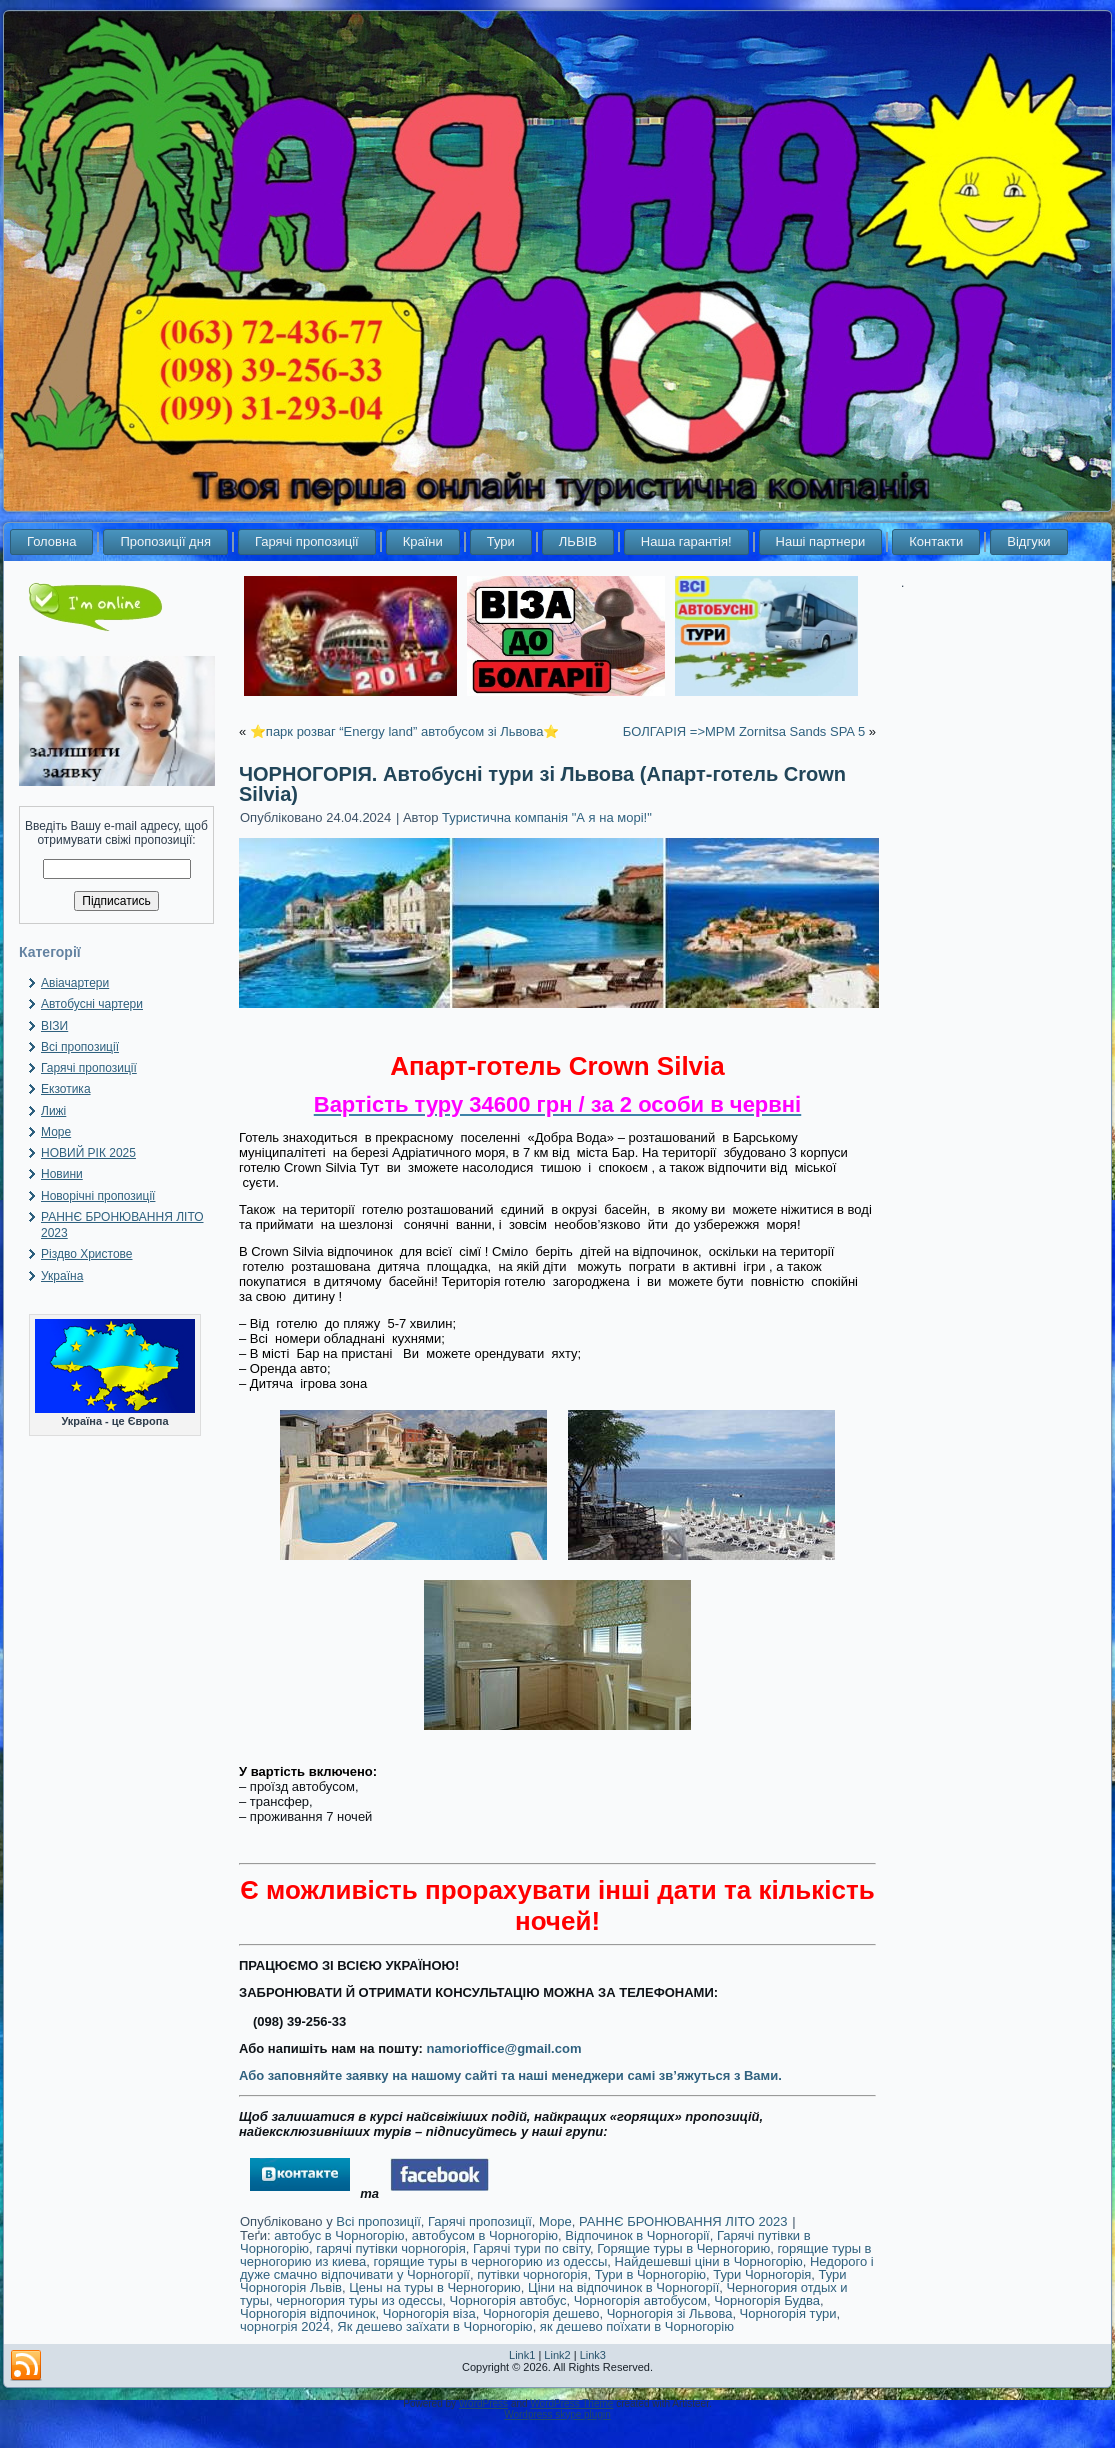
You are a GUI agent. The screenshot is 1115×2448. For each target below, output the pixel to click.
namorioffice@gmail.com (503, 2048)
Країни (423, 541)
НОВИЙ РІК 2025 (88, 1153)
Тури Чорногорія (762, 2274)
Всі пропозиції (80, 1047)
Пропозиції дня (165, 541)
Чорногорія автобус (508, 2300)
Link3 (593, 2355)
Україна (62, 1276)
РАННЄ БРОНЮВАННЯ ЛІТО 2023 (683, 2221)
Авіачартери (75, 983)
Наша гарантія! (686, 541)
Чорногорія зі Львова (670, 2313)
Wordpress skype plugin (557, 2414)
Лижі (53, 1111)
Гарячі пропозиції (307, 541)
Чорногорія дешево (541, 2313)
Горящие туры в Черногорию (683, 2248)
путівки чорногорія (532, 2274)
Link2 (557, 2355)
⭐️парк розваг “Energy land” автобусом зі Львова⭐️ (405, 731)
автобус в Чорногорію (339, 2235)
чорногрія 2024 (285, 2326)
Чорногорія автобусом (640, 2300)
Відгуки (1028, 541)
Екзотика (66, 1089)
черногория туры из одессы (359, 2300)
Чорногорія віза (429, 2313)
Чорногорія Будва (767, 2300)
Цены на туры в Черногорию (435, 2287)
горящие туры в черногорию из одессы (490, 2261)
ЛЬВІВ (578, 541)
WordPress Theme (571, 2403)
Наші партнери (821, 541)
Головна (51, 541)
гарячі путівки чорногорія (390, 2248)
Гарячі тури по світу (531, 2248)
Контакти (936, 541)
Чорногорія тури (788, 2313)
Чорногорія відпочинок (307, 2313)
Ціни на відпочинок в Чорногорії (623, 2287)
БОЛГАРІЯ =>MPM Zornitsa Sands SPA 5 (744, 731)
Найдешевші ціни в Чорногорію (709, 2261)
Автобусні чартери (92, 1004)
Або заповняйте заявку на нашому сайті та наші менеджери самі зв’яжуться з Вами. (510, 2075)
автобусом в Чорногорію (485, 2235)
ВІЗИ (54, 1026)
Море (56, 1132)
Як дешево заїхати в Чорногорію (434, 2326)
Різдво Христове (87, 1254)
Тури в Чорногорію (650, 2274)
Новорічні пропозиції (98, 1196)
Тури (501, 541)
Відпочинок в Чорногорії (637, 2235)
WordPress (483, 2403)
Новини (62, 1174)
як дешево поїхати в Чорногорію (637, 2326)
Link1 (522, 2355)
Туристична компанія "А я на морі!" (547, 817)
